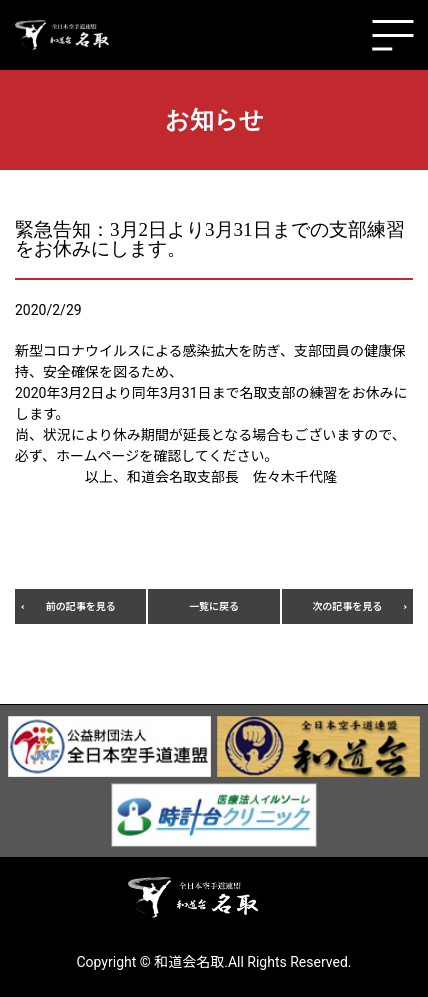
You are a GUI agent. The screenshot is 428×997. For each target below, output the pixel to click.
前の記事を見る (81, 606)
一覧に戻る (214, 606)
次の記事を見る (347, 606)
